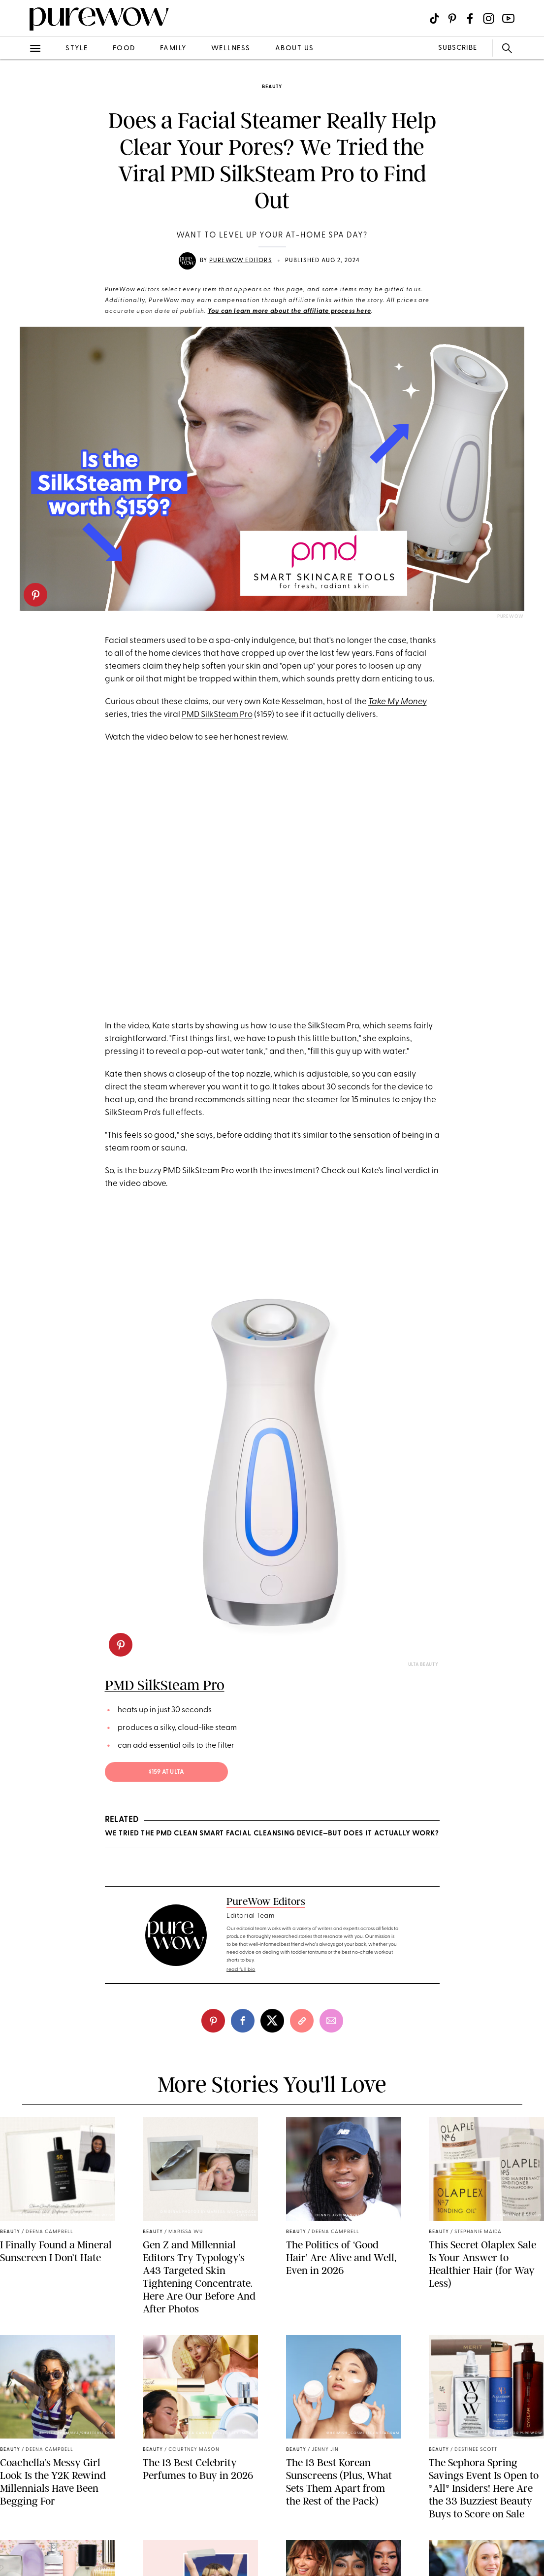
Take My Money (397, 702)
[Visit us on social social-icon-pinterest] (452, 18)
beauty (272, 87)
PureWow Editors (240, 261)
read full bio (241, 1969)
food (124, 48)
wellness (231, 48)
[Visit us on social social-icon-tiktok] (434, 18)
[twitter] (272, 2021)
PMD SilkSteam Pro (217, 715)
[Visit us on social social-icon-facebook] (470, 18)
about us (294, 48)
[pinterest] (35, 595)
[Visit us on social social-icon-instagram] (488, 18)
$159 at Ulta (166, 1772)
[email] (331, 2021)
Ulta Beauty (423, 1664)
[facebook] (243, 2021)
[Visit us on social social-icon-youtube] (508, 18)
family (173, 48)
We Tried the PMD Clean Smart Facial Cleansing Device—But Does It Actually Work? (272, 1833)
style (76, 48)
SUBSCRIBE (457, 48)
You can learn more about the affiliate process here (289, 311)
